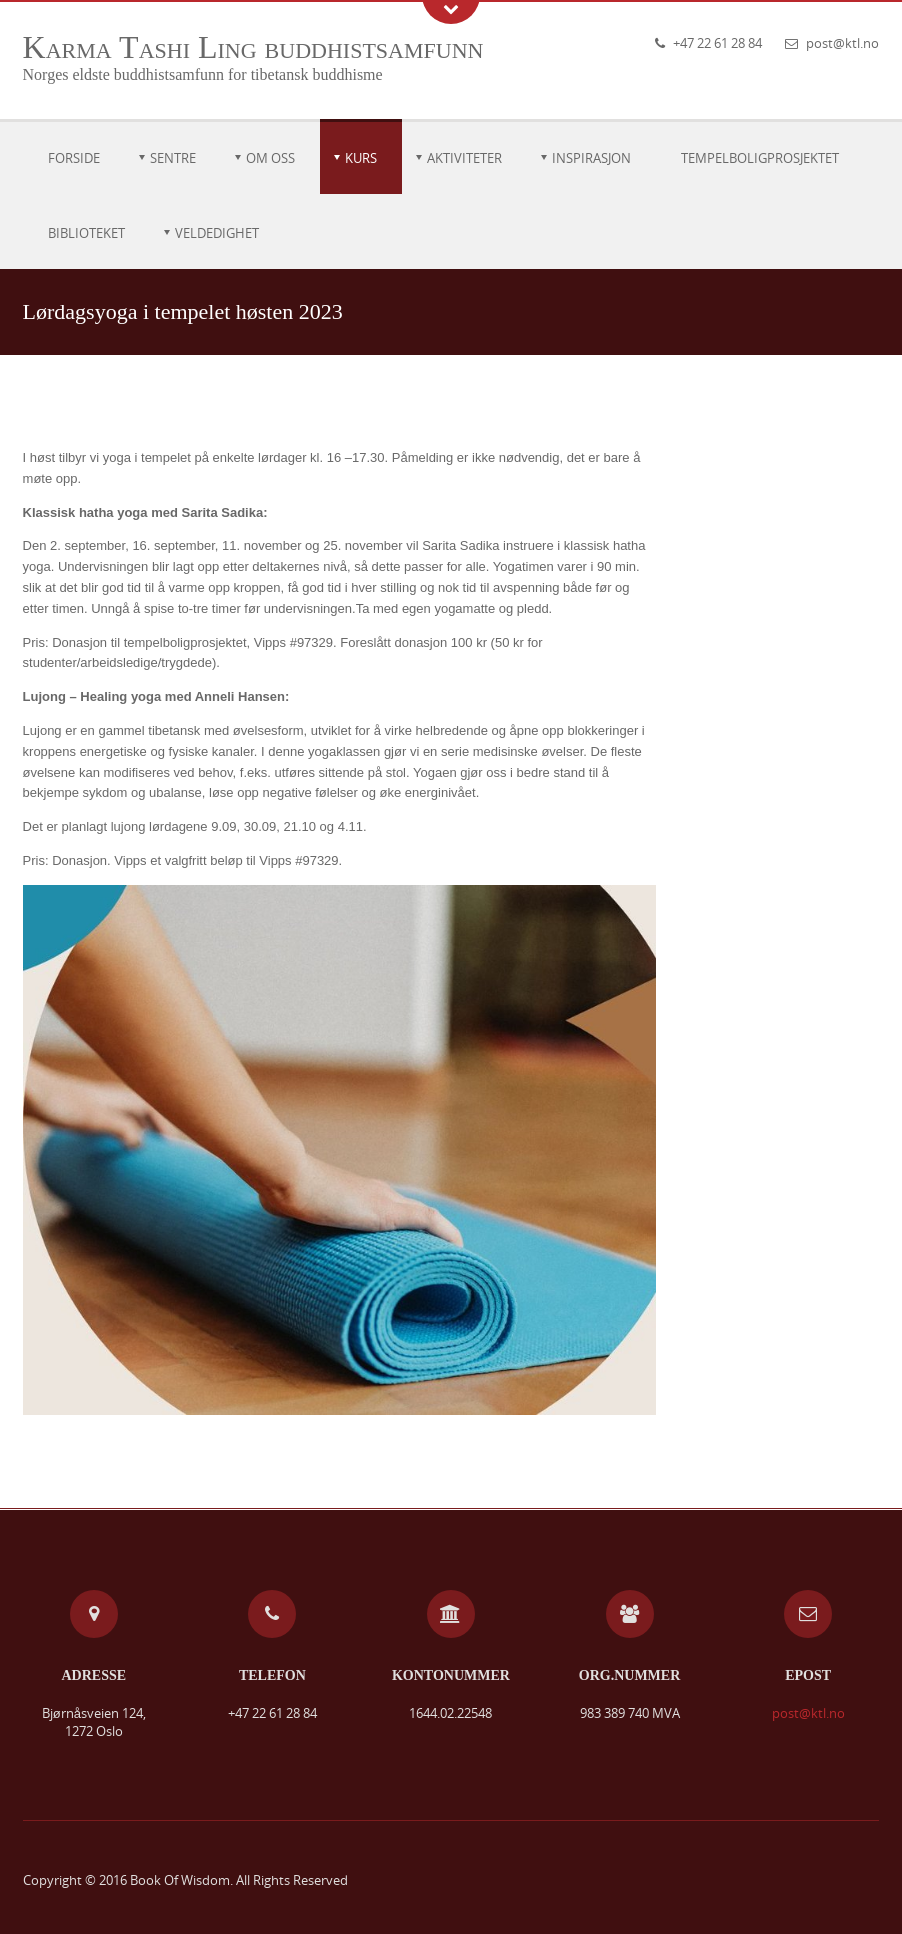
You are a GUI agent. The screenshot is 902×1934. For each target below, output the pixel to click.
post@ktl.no (842, 43)
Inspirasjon (591, 158)
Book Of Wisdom (180, 1880)
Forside (74, 158)
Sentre (173, 158)
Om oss (270, 158)
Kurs (361, 158)
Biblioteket (86, 233)
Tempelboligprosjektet (760, 158)
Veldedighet (217, 233)
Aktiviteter (464, 158)
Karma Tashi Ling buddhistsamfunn (253, 47)
